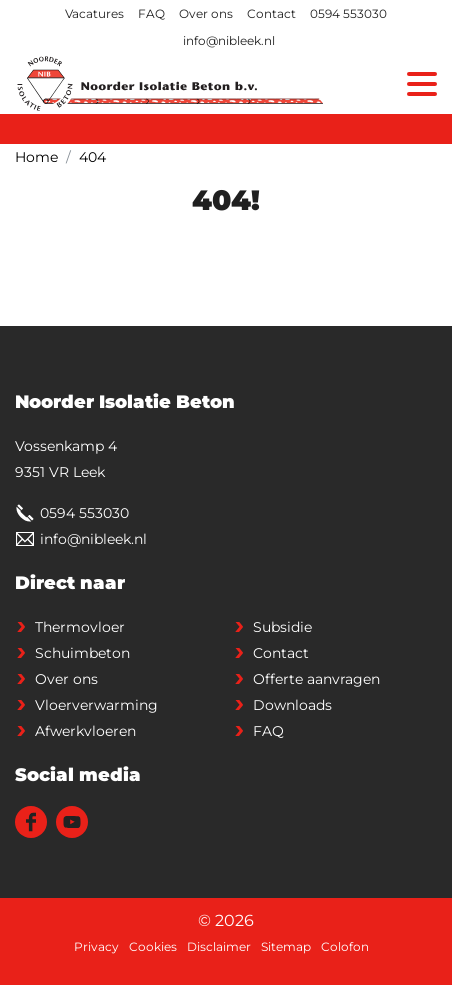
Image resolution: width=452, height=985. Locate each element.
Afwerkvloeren (85, 731)
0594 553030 (348, 13)
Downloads (292, 705)
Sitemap (286, 946)
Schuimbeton (82, 653)
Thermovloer (80, 627)
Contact (271, 13)
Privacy (96, 946)
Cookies (153, 946)
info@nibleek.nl (229, 40)
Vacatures (94, 13)
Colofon (345, 946)
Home (36, 157)
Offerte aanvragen (316, 679)
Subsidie (282, 627)
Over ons (206, 13)
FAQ (151, 13)
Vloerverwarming (96, 705)
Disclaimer (219, 946)
